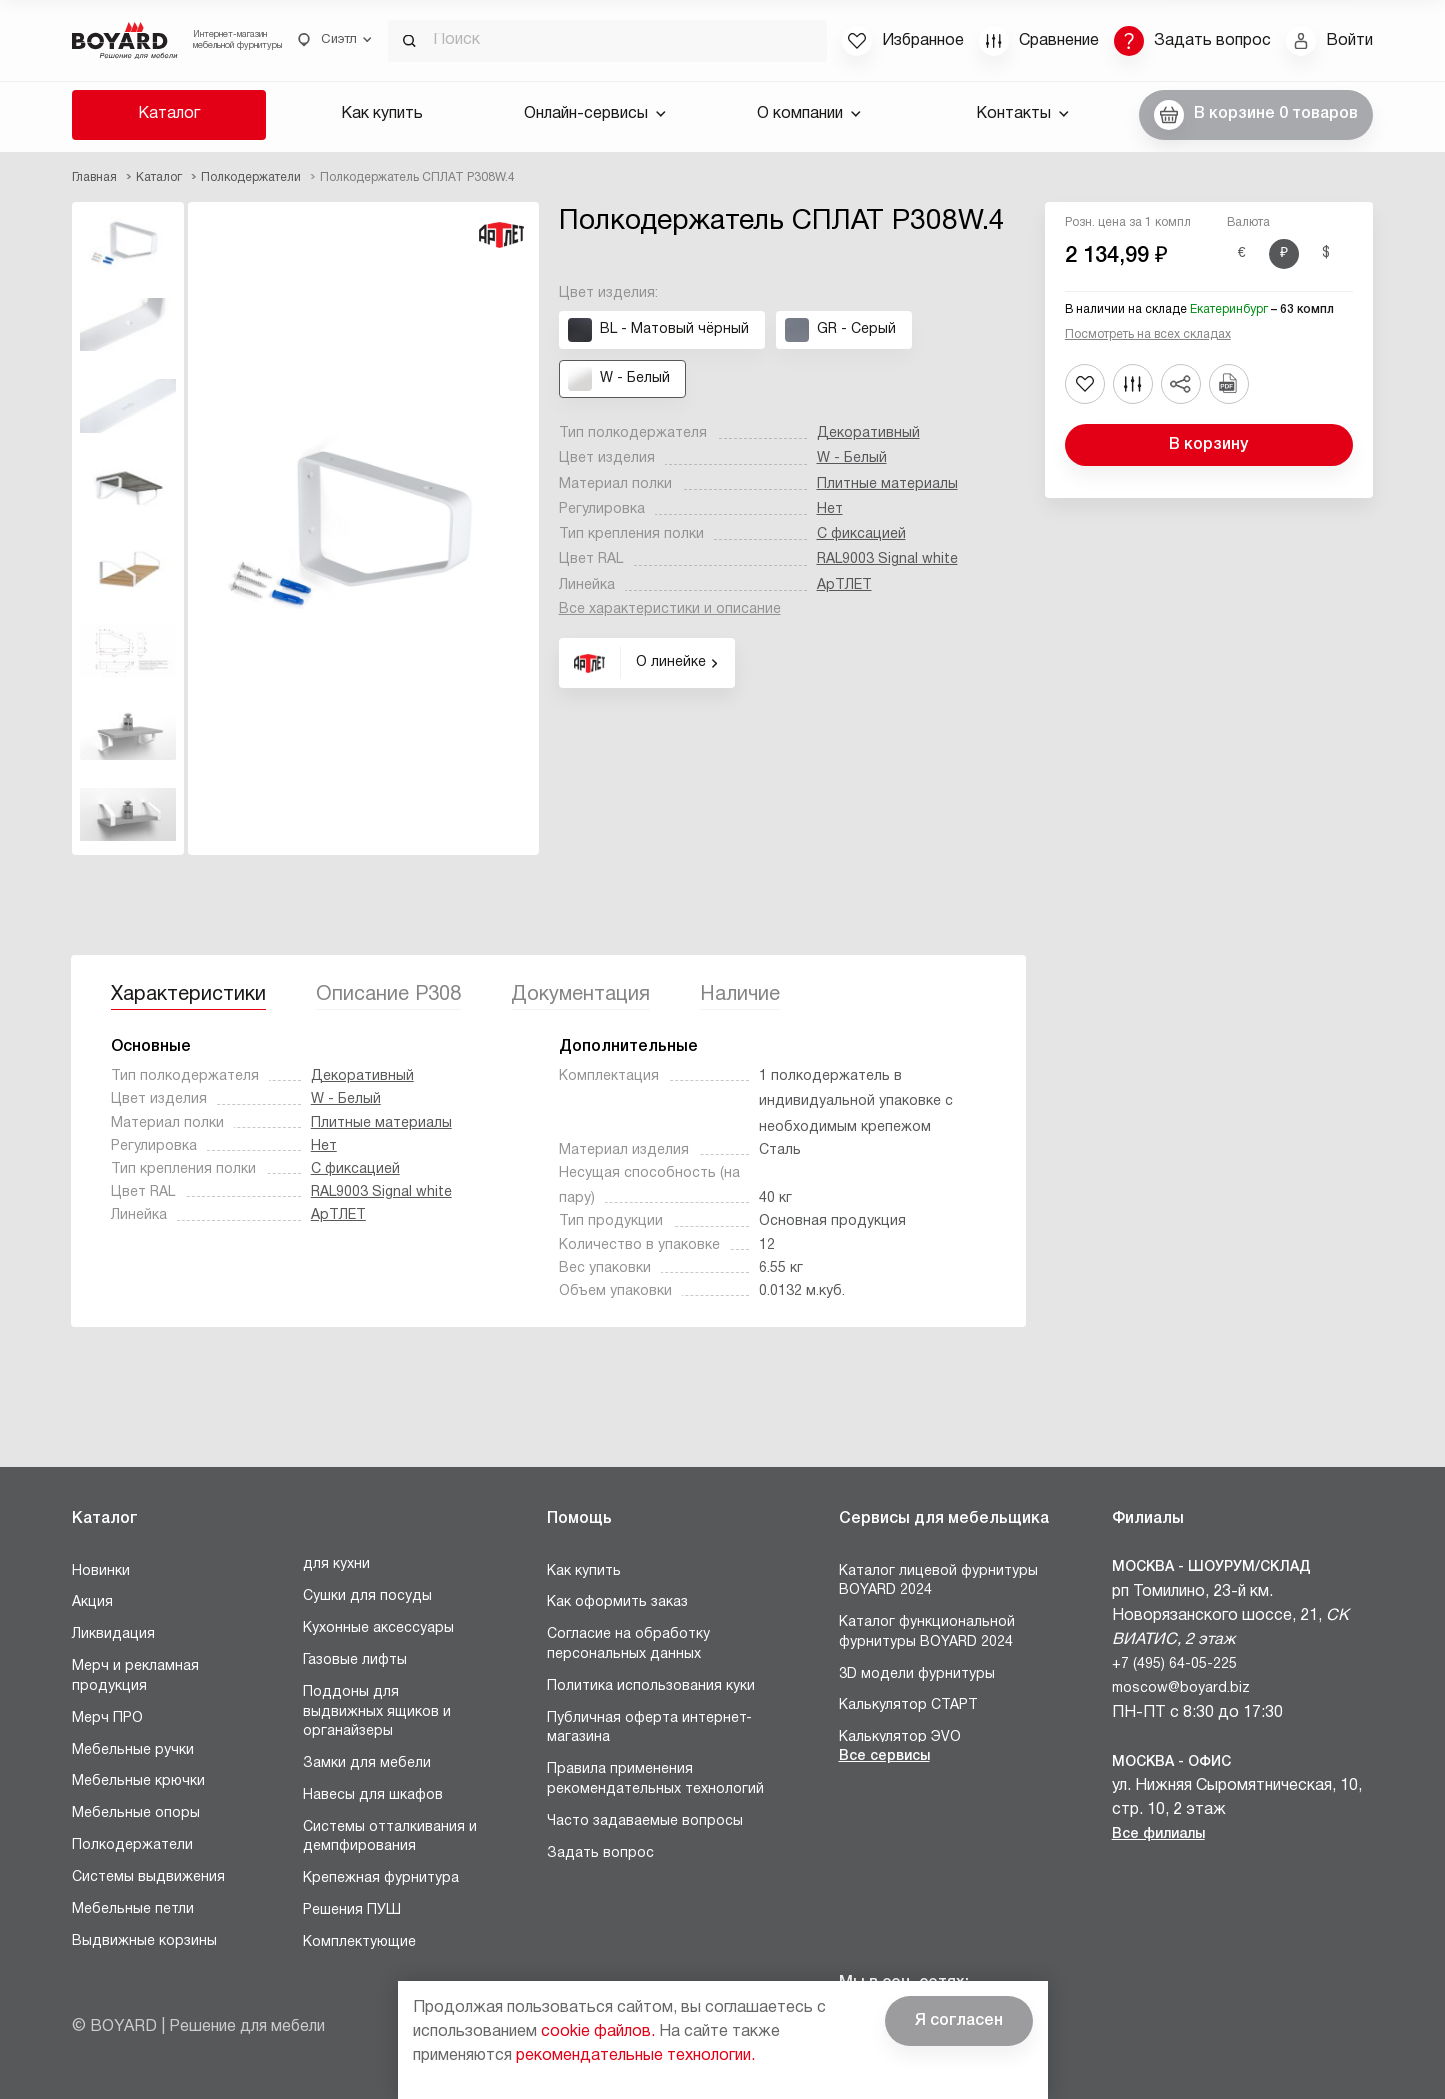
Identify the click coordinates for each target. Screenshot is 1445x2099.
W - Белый (852, 458)
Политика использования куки (651, 1686)
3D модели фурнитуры (917, 1674)
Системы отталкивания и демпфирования (390, 1837)
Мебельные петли (133, 1909)
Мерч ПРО (107, 1718)
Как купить (382, 114)
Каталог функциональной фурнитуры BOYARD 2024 (927, 1632)
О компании (809, 114)
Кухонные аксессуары (378, 1628)
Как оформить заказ (617, 1602)
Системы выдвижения (148, 1877)
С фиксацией (861, 534)
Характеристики (188, 995)
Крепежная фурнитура (381, 1878)
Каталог (169, 114)
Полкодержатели (132, 1845)
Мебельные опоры (136, 1813)
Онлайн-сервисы (595, 114)
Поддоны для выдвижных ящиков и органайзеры (377, 1712)
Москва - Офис (1171, 1762)
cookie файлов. (598, 2032)
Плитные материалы (887, 484)
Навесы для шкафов (373, 1795)
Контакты (1022, 114)
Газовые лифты (355, 1660)
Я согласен (959, 2021)
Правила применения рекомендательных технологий (655, 1779)
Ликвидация (113, 1634)
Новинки (101, 1571)
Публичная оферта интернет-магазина (649, 1728)
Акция (92, 1602)
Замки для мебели (367, 1763)
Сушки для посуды (367, 1596)
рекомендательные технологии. (635, 2056)
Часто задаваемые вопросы (645, 1821)
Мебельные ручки (133, 1750)
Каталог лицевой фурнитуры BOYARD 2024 (938, 1581)
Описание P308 (388, 995)
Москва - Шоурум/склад (1211, 1567)
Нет (830, 509)
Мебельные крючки (138, 1781)
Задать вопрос (600, 1853)
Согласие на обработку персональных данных (628, 1644)
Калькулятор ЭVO (900, 1737)
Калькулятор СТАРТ (908, 1705)
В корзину (1208, 445)
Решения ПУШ (352, 1910)
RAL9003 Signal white (887, 559)
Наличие (740, 995)
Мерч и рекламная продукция (135, 1676)
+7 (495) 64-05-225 (1174, 1664)
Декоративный (868, 433)
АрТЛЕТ (844, 585)
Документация (580, 995)
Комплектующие (359, 1942)
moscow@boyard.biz (1181, 1688)
